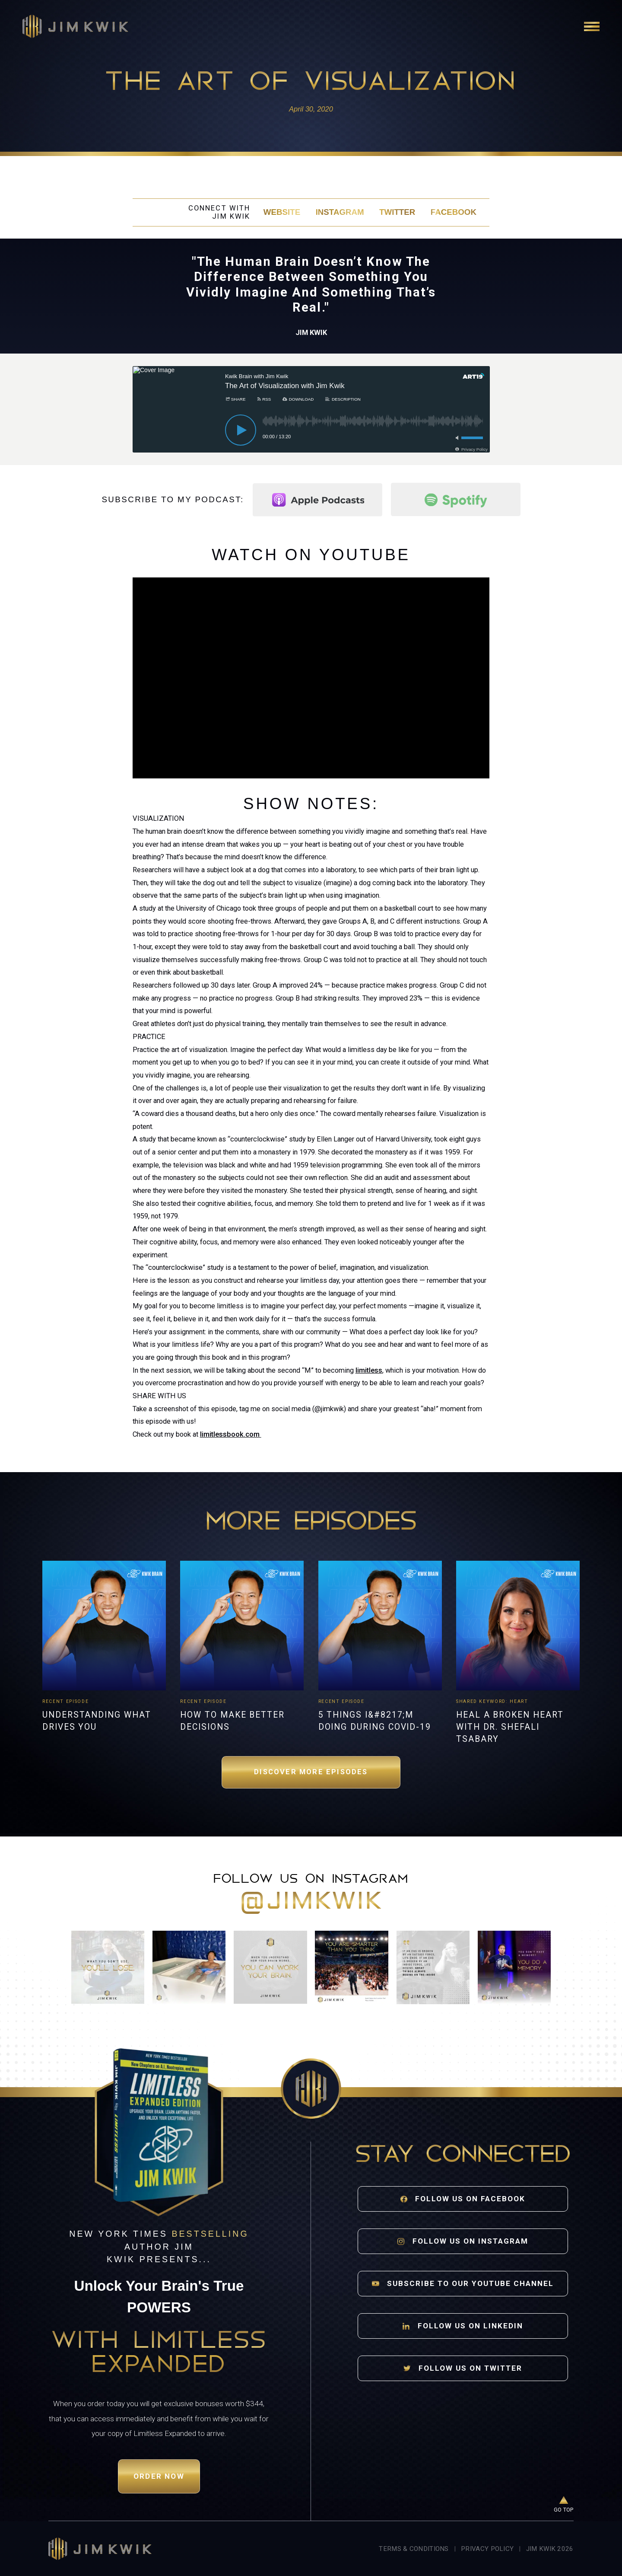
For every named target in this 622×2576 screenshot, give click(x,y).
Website (281, 212)
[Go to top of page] (564, 2505)
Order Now (158, 2476)
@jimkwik (311, 1902)
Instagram (340, 212)
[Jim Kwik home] (99, 2549)
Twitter (397, 212)
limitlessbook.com (230, 1434)
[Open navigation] (591, 26)
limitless (368, 1370)
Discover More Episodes (311, 1772)
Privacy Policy (487, 2549)
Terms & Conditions (413, 2549)
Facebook (453, 212)
